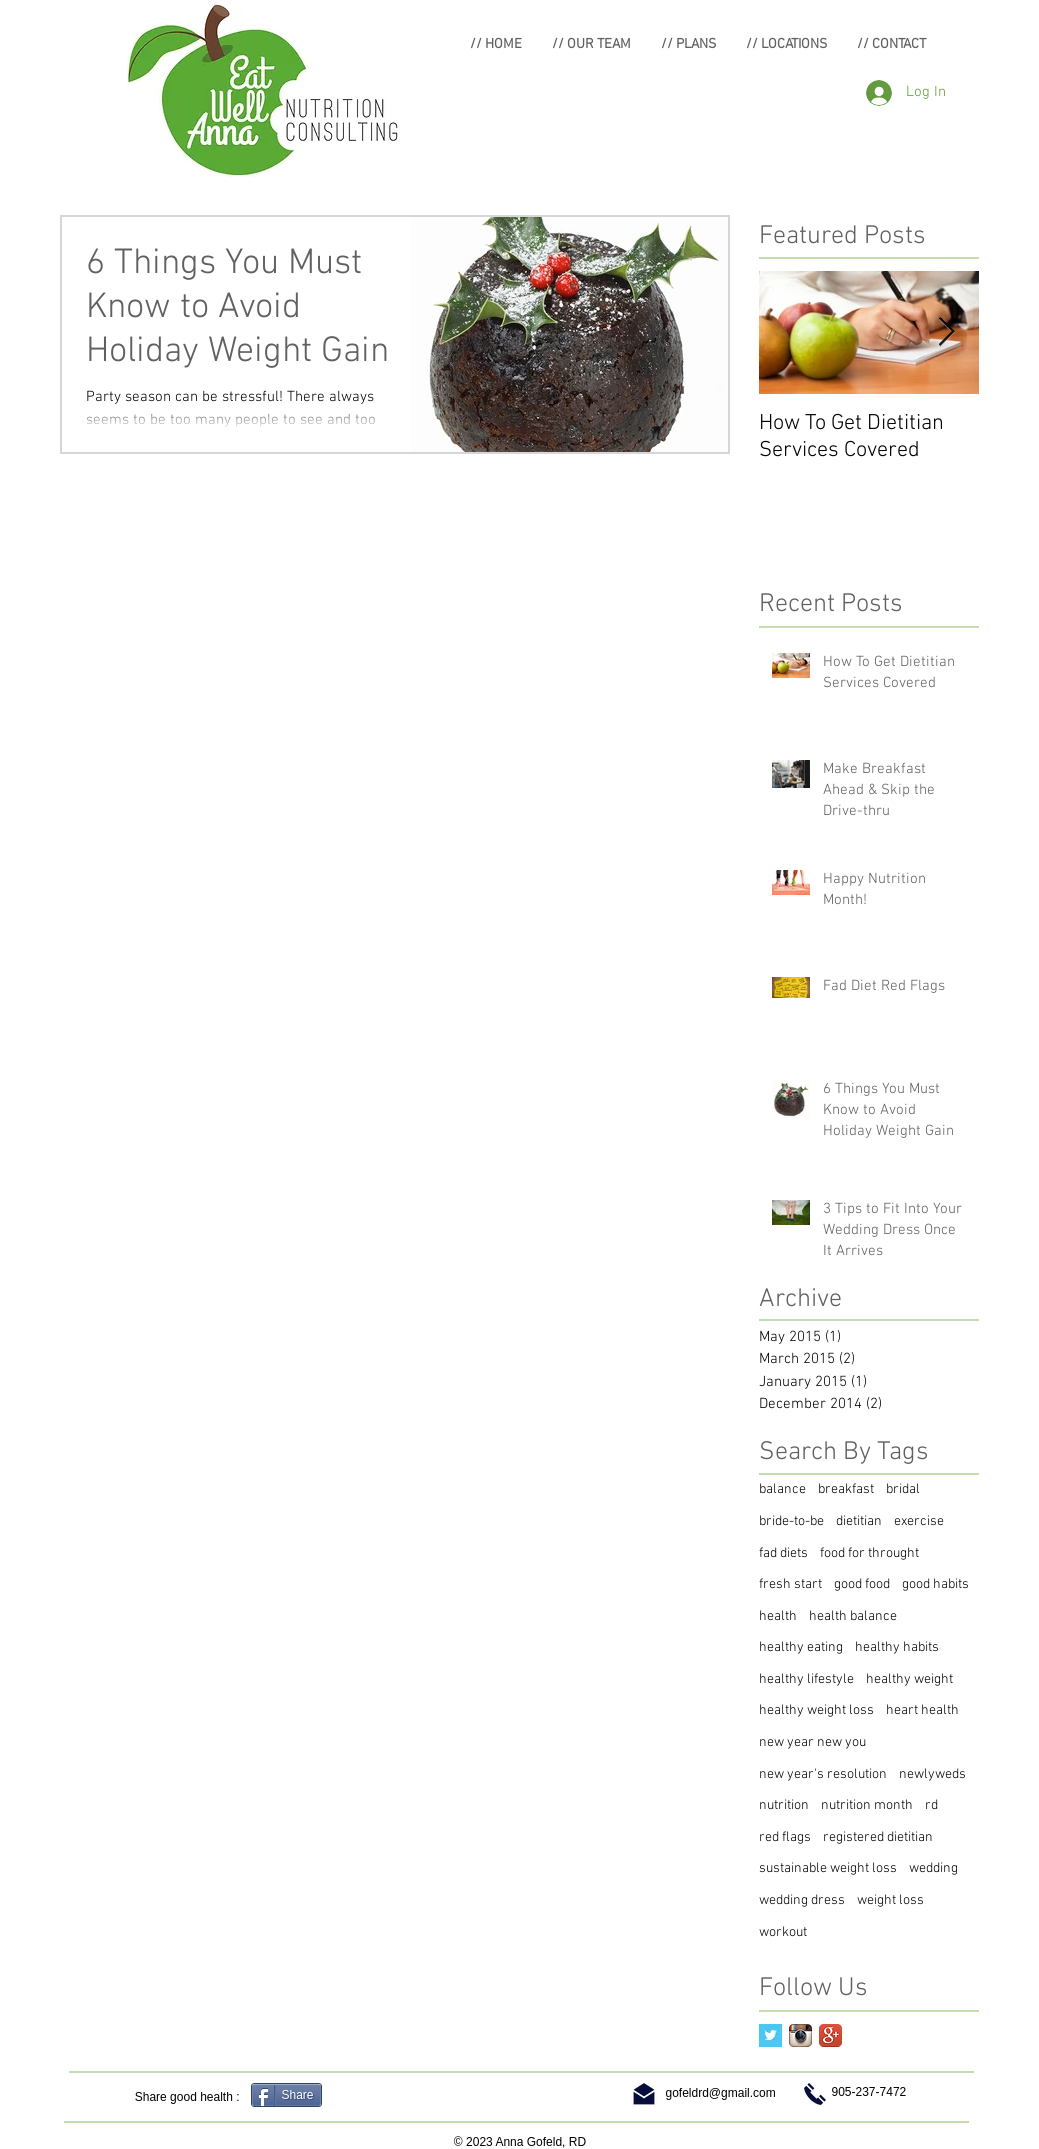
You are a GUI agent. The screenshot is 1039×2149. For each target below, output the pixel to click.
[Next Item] (947, 333)
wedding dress (802, 1900)
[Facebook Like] (369, 2097)
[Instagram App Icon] (800, 2035)
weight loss (890, 1900)
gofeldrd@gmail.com (721, 2093)
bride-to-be (791, 1521)
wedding (933, 1868)
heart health (922, 1710)
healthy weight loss (816, 1710)
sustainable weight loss (828, 1868)
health (778, 1616)
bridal (903, 1489)
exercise (919, 1521)
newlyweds (932, 1774)
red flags (785, 1837)
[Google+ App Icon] (830, 2035)
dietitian (859, 1521)
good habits (935, 1584)
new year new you (812, 1742)
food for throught (869, 1553)
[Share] (286, 2095)
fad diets (783, 1553)
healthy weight (909, 1679)
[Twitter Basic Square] (770, 2035)
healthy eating (801, 1647)
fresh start (790, 1584)
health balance (853, 1616)
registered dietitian (878, 1837)
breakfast (846, 1489)
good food (862, 1584)
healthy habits (897, 1647)
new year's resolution (823, 1774)
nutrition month (867, 1805)
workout (783, 1932)
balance (782, 1489)
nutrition (784, 1805)
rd (931, 1805)
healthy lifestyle (806, 1679)
